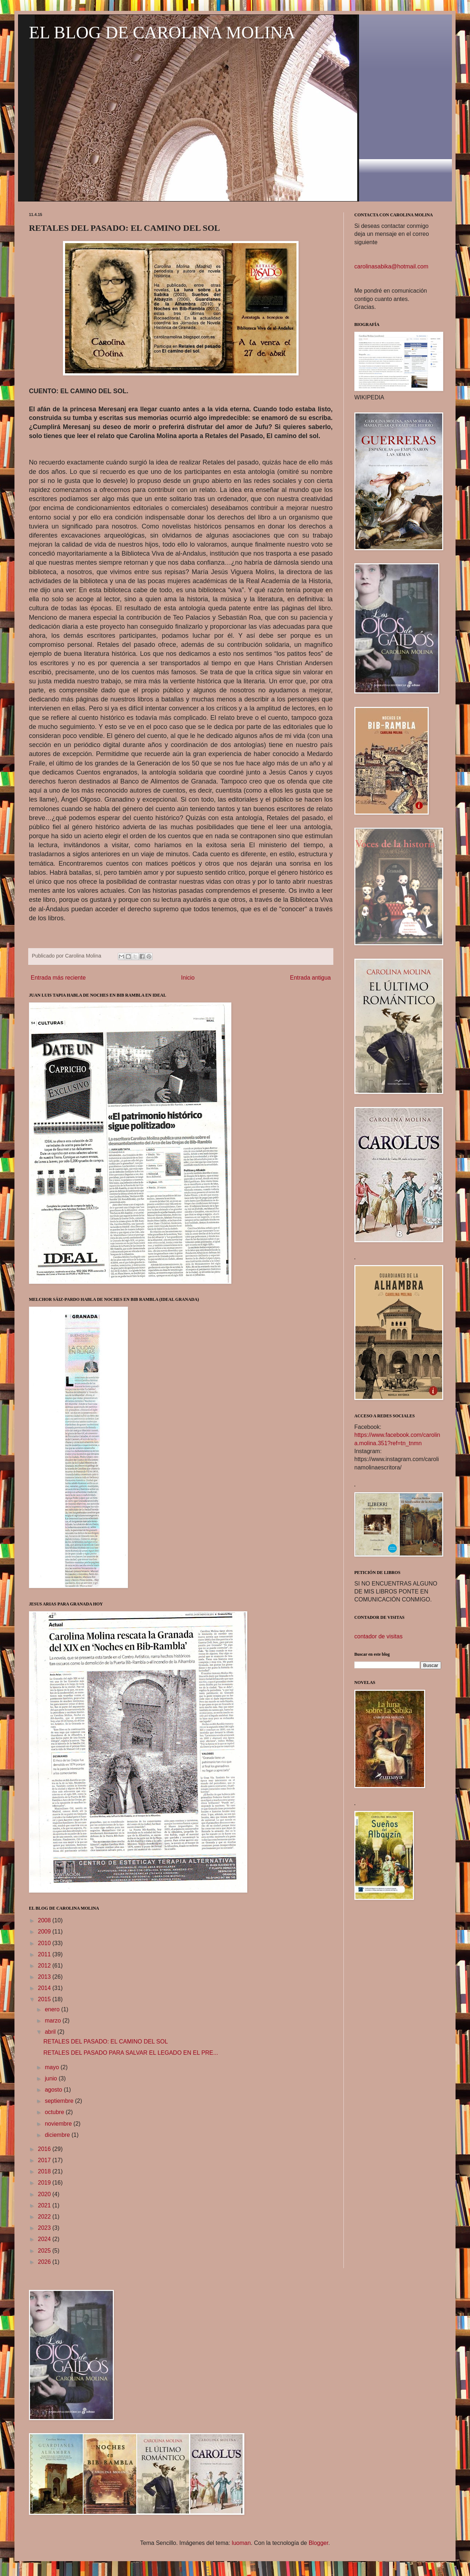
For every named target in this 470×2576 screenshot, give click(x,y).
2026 (45, 2262)
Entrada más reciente (58, 978)
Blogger (318, 2543)
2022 (45, 2217)
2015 (45, 1999)
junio (52, 2078)
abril (51, 2032)
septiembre (60, 2101)
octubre (55, 2112)
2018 (45, 2171)
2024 (45, 2239)
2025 (45, 2251)
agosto (54, 2090)
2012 (45, 1965)
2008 (45, 1920)
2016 (45, 2149)
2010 (45, 1943)
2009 (45, 1931)
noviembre (59, 2124)
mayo (53, 2067)
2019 (45, 2183)
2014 (45, 1988)
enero (53, 2009)
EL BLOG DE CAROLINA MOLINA (162, 32)
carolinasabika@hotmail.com (391, 266)
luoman (241, 2543)
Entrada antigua (310, 978)
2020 (45, 2194)
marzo (54, 2020)
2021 (45, 2205)
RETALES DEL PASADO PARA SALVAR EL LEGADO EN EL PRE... (130, 2053)
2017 (45, 2160)
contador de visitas (378, 1636)
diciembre (58, 2135)
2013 (45, 1977)
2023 (45, 2228)
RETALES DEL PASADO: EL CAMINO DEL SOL (105, 2041)
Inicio (188, 978)
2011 (45, 1954)
